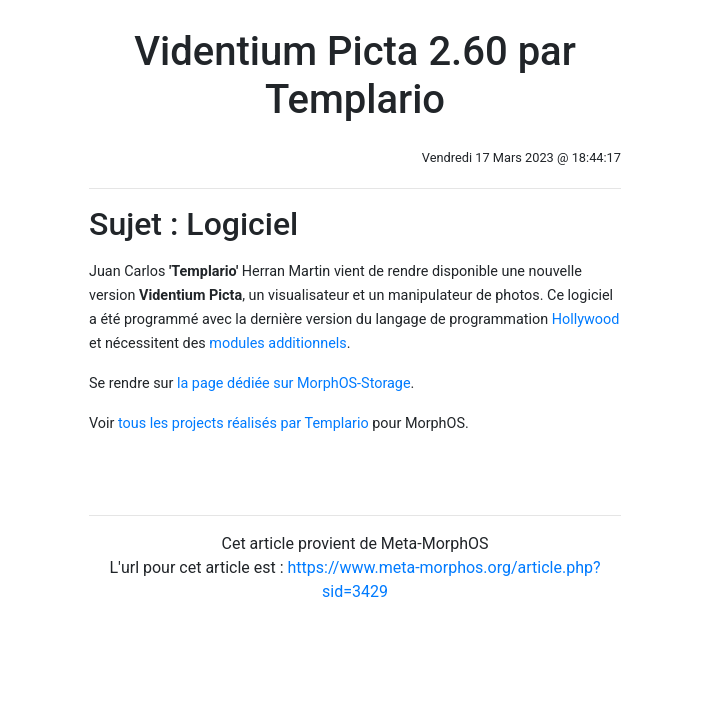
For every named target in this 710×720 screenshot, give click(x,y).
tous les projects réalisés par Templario (243, 423)
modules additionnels (277, 343)
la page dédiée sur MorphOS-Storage (294, 383)
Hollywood (586, 319)
